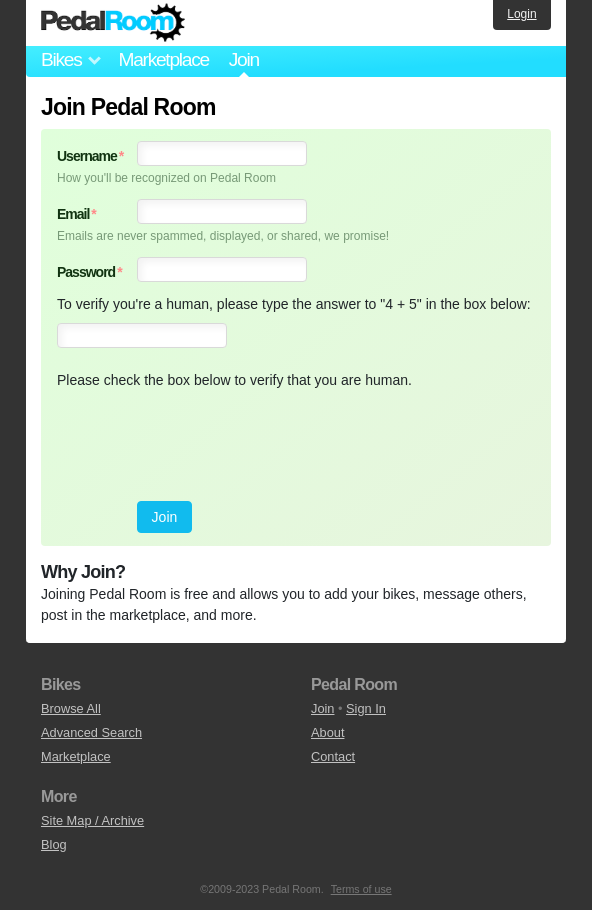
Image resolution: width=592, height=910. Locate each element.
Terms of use (361, 889)
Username (90, 156)
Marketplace (163, 59)
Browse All (71, 708)
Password (89, 272)
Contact (333, 756)
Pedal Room (113, 23)
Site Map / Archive (92, 820)
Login (521, 14)
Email (76, 214)
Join (322, 708)
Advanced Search (91, 732)
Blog (54, 844)
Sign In (366, 708)
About (327, 732)
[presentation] (209, 446)
